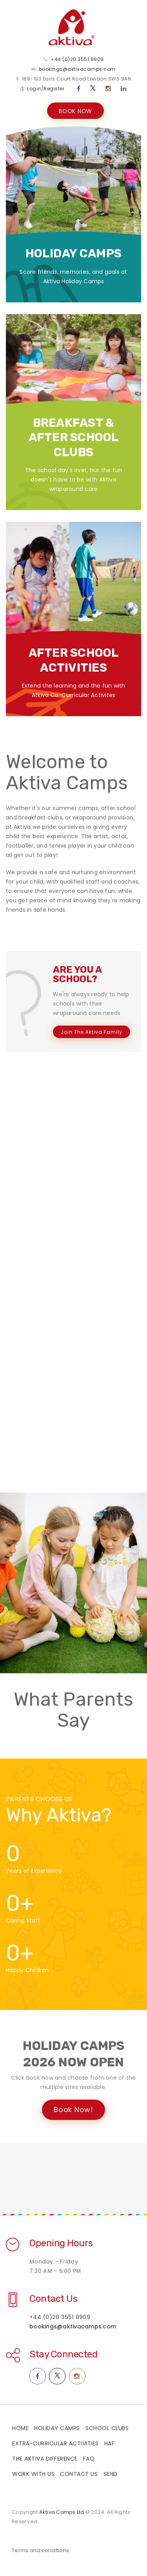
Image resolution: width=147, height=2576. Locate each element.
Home (20, 2429)
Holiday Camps (57, 2429)
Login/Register (45, 89)
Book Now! (73, 2111)
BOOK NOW (75, 112)
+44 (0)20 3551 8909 (77, 60)
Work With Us (33, 2475)
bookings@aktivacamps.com (77, 69)
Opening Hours (61, 2244)
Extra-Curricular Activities (55, 2444)
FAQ (89, 2460)
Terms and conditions (40, 2551)
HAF (109, 2444)
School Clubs (107, 2429)
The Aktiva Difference (45, 2460)
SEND (110, 2475)
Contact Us (53, 2299)
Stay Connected (63, 2355)
